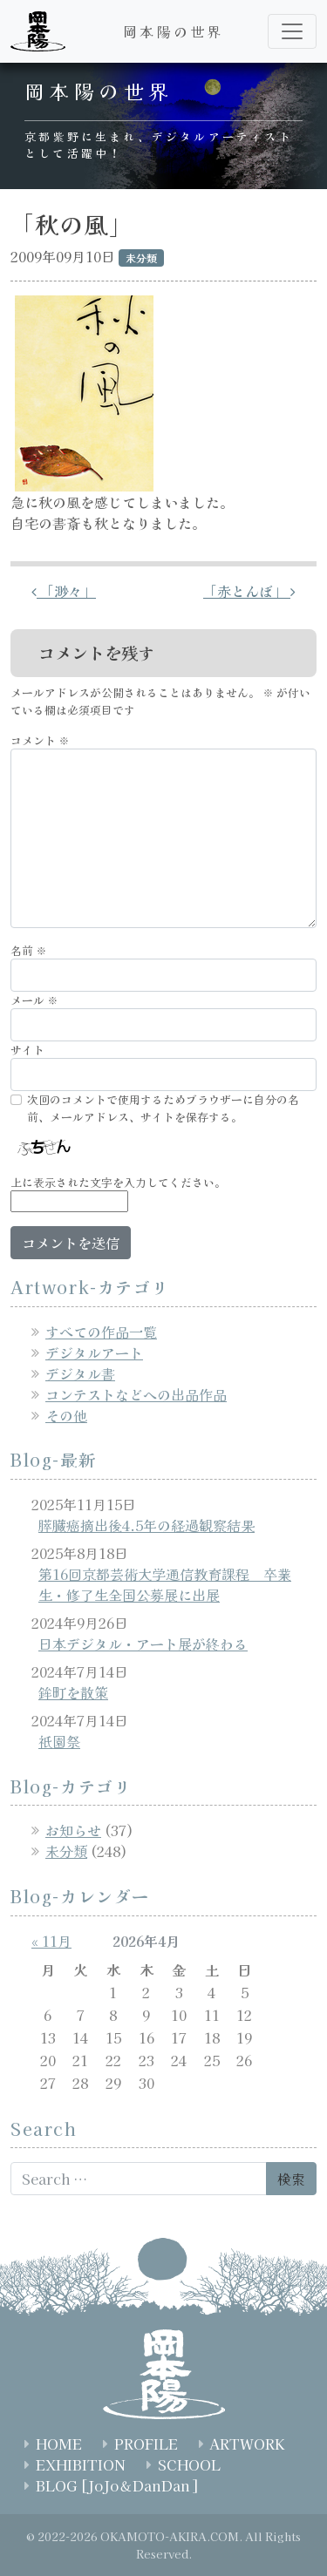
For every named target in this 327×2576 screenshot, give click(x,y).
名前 (28, 950)
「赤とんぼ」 (249, 590)
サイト (27, 1049)
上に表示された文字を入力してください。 (118, 1182)
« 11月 (51, 1940)
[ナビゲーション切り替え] (292, 31)
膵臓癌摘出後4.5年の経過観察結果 (146, 1525)
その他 (66, 1415)
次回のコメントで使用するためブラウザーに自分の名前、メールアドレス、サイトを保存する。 (163, 1107)
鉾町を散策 (73, 1692)
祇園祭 (59, 1741)
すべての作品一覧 (101, 1331)
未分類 (66, 1850)
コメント (40, 740)
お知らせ (73, 1830)
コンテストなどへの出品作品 (136, 1394)
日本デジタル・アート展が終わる (143, 1643)
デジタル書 (80, 1373)
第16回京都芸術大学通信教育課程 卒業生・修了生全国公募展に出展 (164, 1584)
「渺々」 (63, 590)
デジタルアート (94, 1352)
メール (34, 1000)
